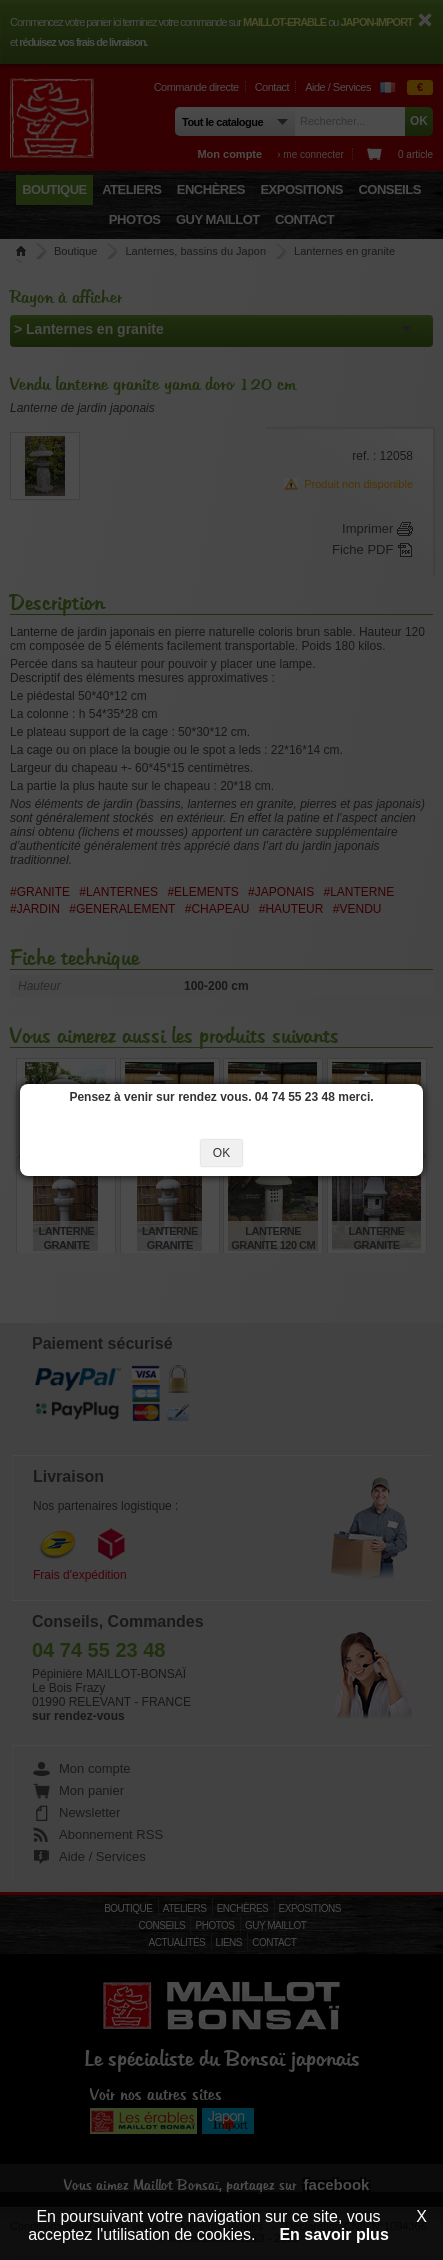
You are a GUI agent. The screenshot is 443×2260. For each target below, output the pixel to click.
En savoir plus (333, 2234)
